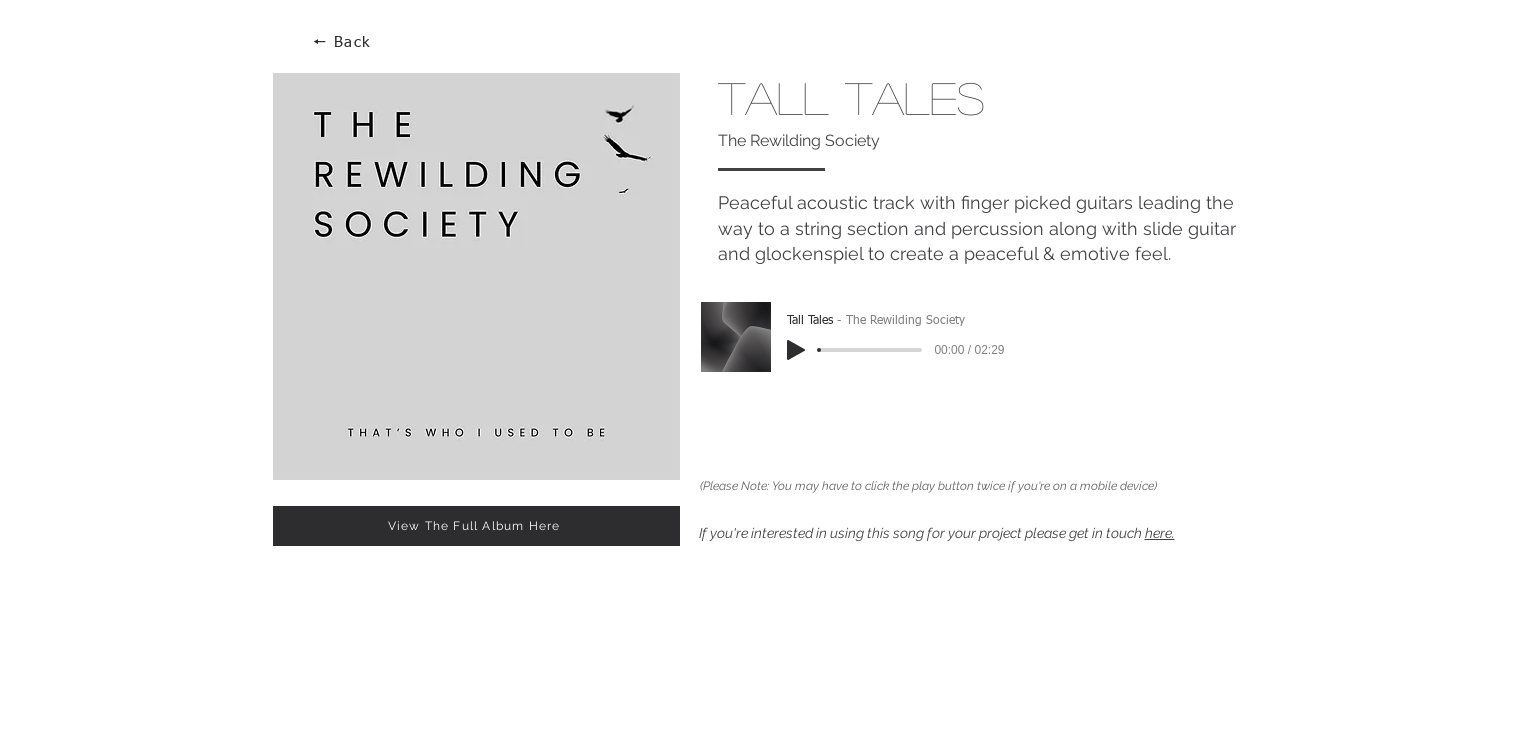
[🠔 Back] (344, 43)
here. (1160, 533)
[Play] (796, 350)
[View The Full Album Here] (476, 526)
